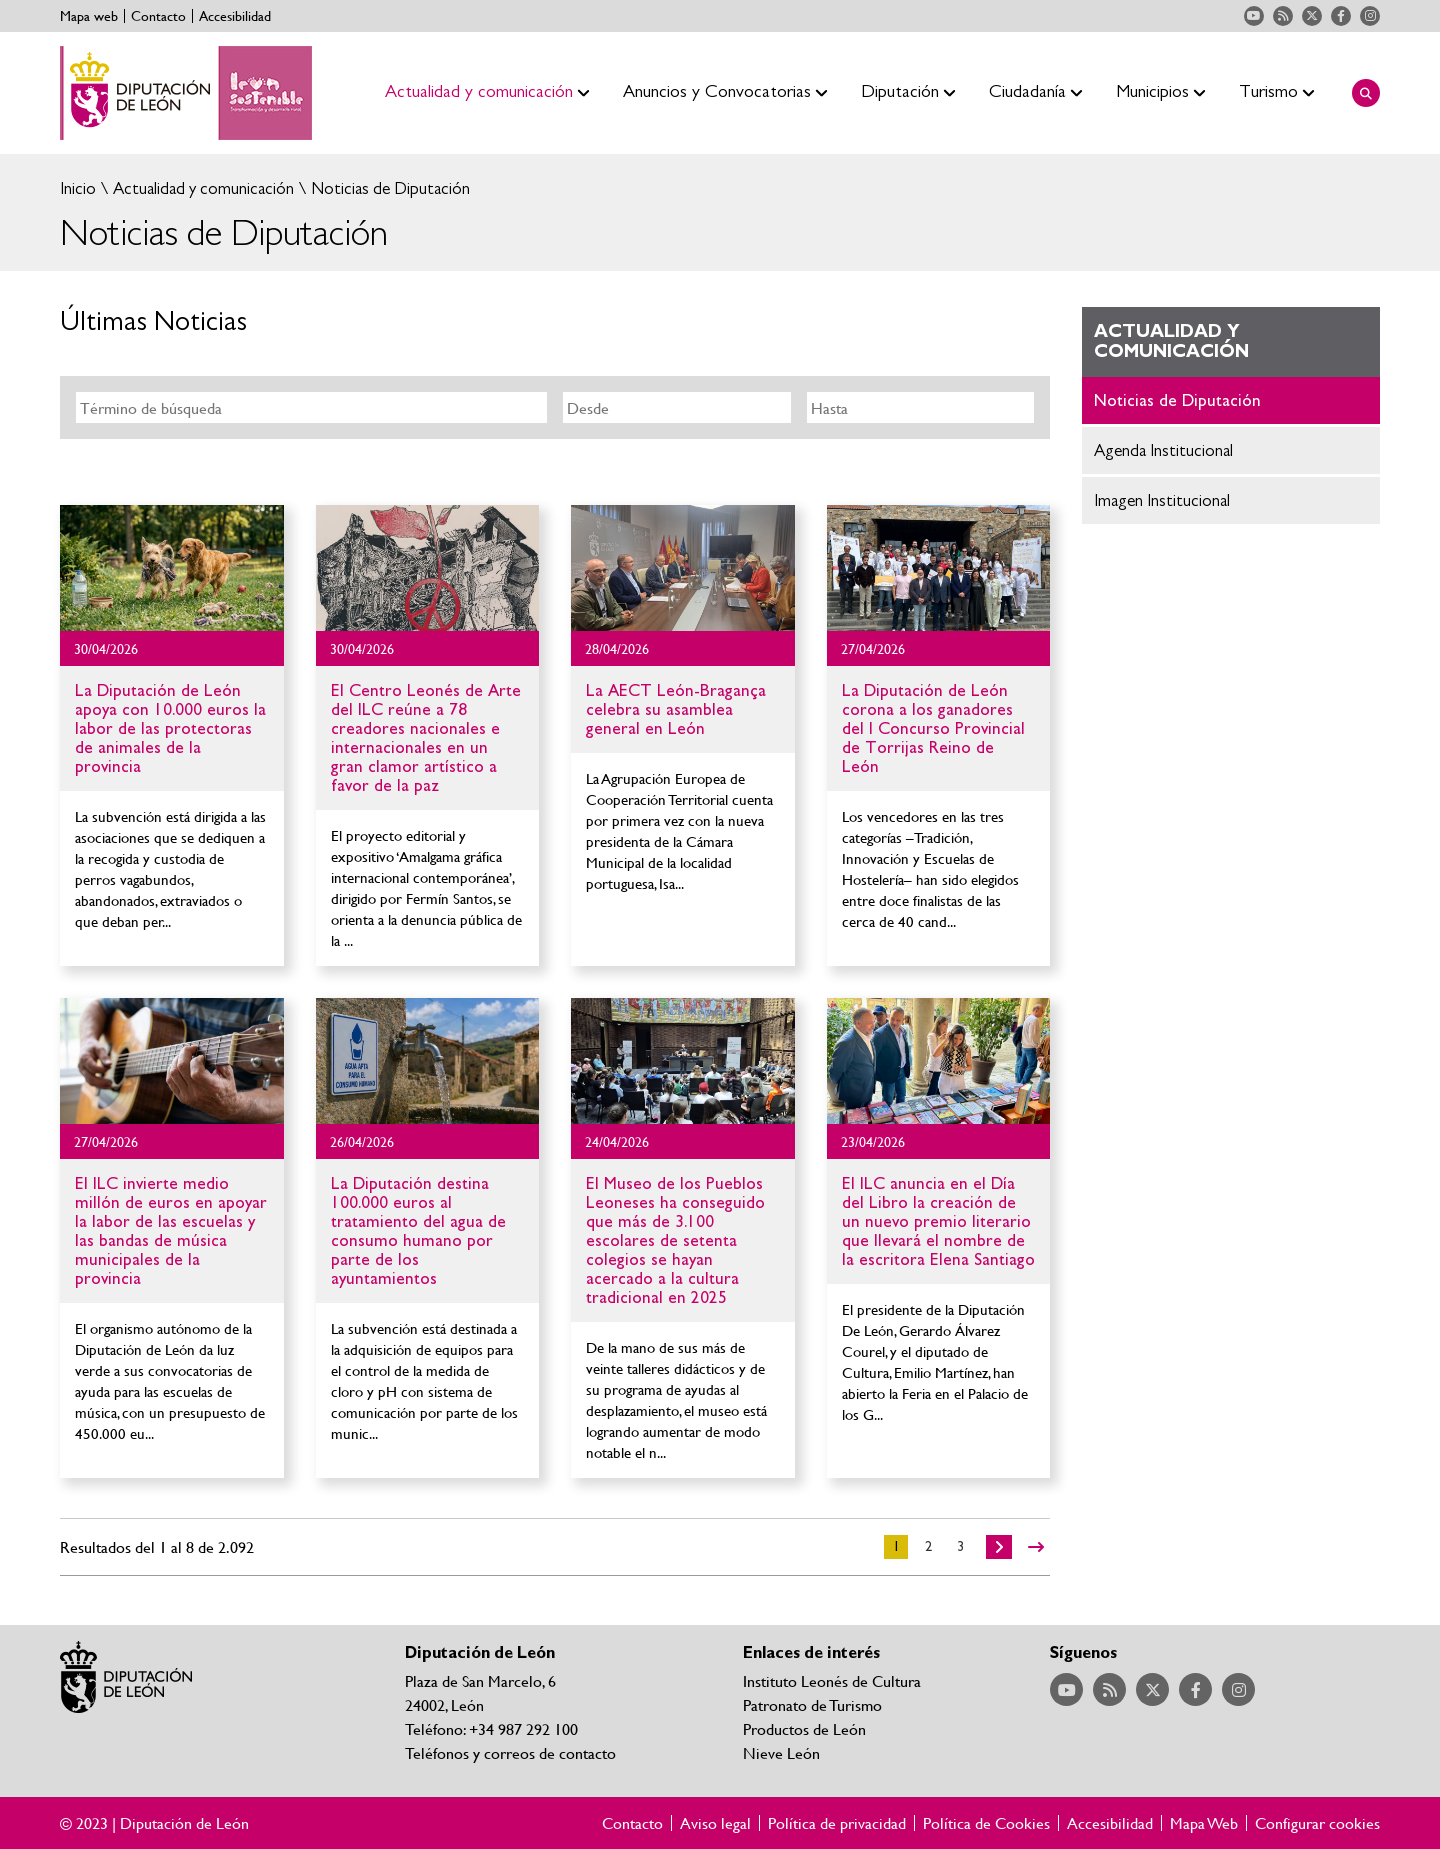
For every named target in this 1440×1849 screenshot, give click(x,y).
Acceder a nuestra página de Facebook (1341, 16)
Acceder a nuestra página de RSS (1283, 16)
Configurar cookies (1317, 1823)
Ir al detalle (172, 568)
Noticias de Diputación (388, 188)
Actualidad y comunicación (201, 188)
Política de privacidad (837, 1823)
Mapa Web (1204, 1823)
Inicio (78, 188)
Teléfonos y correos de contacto (510, 1752)
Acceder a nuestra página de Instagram (1370, 16)
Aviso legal (715, 1823)
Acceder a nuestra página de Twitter (1312, 16)
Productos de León (804, 1728)
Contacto (158, 16)
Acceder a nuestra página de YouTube (1254, 16)
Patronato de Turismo (812, 1704)
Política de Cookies (986, 1823)
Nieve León (781, 1752)
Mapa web (89, 16)
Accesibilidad (235, 16)
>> (1036, 1547)
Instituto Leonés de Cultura (832, 1680)
